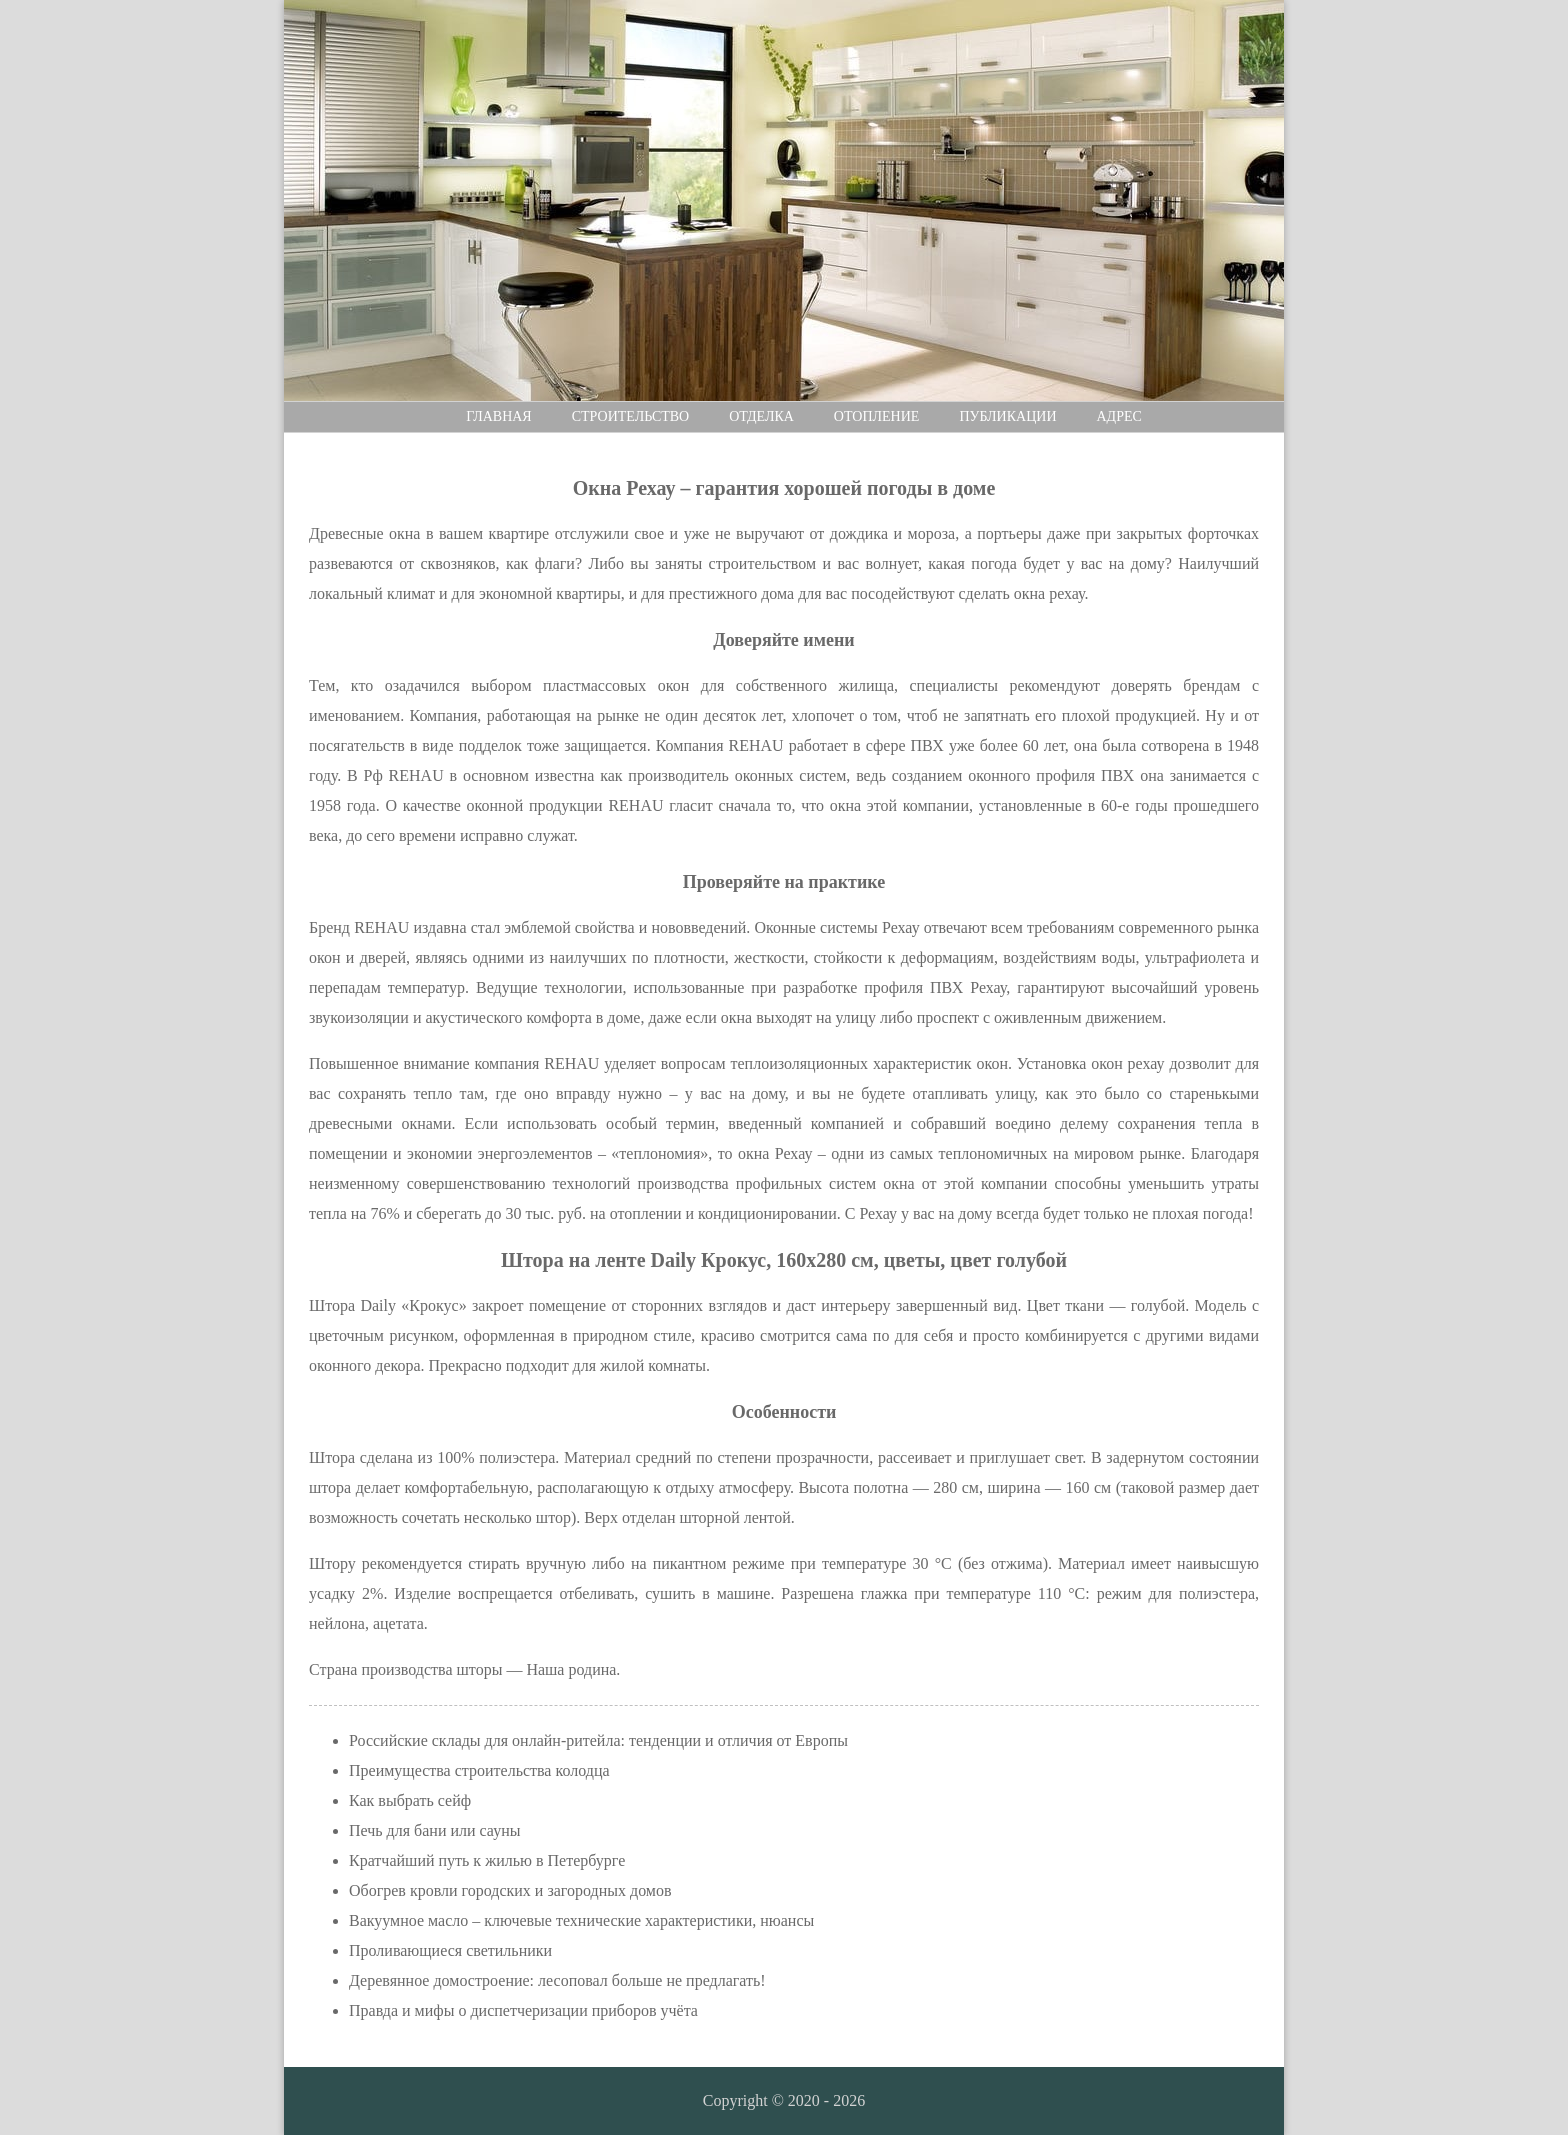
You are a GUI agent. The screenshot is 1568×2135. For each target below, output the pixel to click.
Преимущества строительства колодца (479, 1770)
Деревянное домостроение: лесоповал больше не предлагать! (557, 1980)
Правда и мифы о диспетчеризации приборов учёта (523, 2010)
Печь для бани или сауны (434, 1830)
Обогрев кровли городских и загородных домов (510, 1890)
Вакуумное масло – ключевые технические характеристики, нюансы (581, 1920)
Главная (499, 416)
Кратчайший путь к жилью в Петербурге (487, 1860)
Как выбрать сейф (410, 1800)
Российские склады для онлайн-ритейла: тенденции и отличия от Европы (598, 1740)
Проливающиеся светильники (450, 1950)
